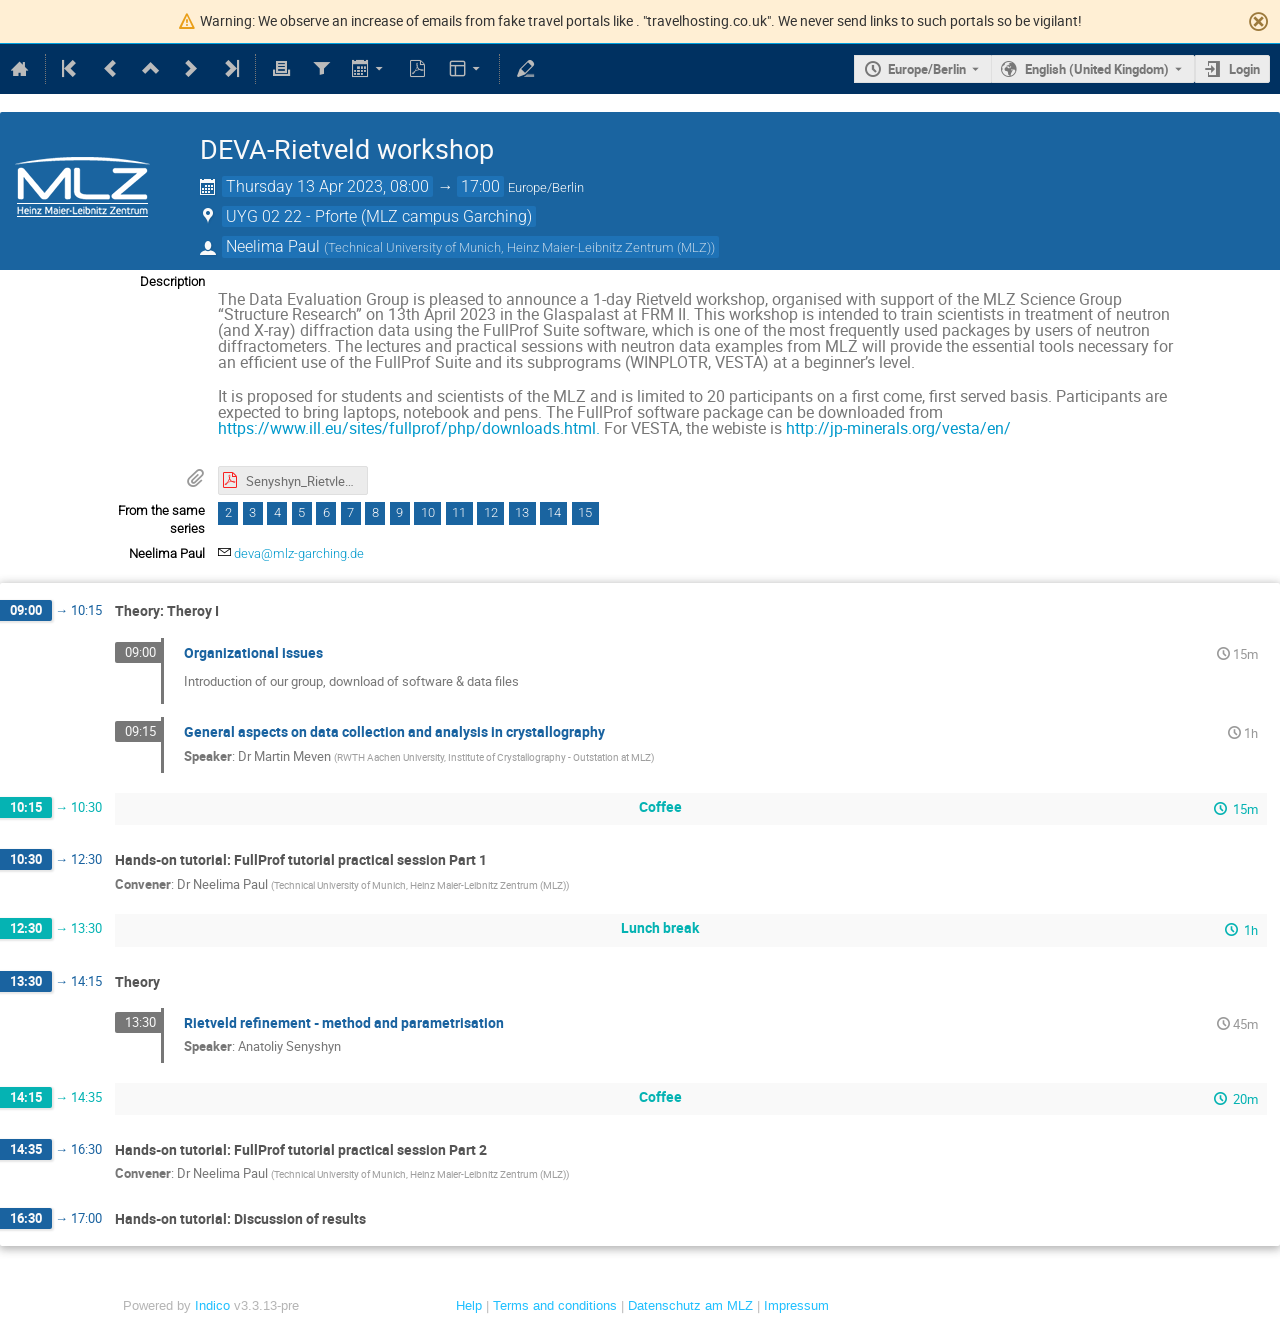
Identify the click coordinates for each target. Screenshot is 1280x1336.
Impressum (796, 1305)
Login (1244, 69)
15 (585, 512)
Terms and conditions (555, 1305)
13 (522, 512)
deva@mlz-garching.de (299, 553)
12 (491, 512)
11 (459, 512)
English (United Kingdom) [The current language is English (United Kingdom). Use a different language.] (1097, 69)
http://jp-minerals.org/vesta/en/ (898, 428)
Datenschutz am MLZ (690, 1305)
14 (554, 512)
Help (469, 1305)
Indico (212, 1305)
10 (428, 512)
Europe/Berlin (927, 69)
